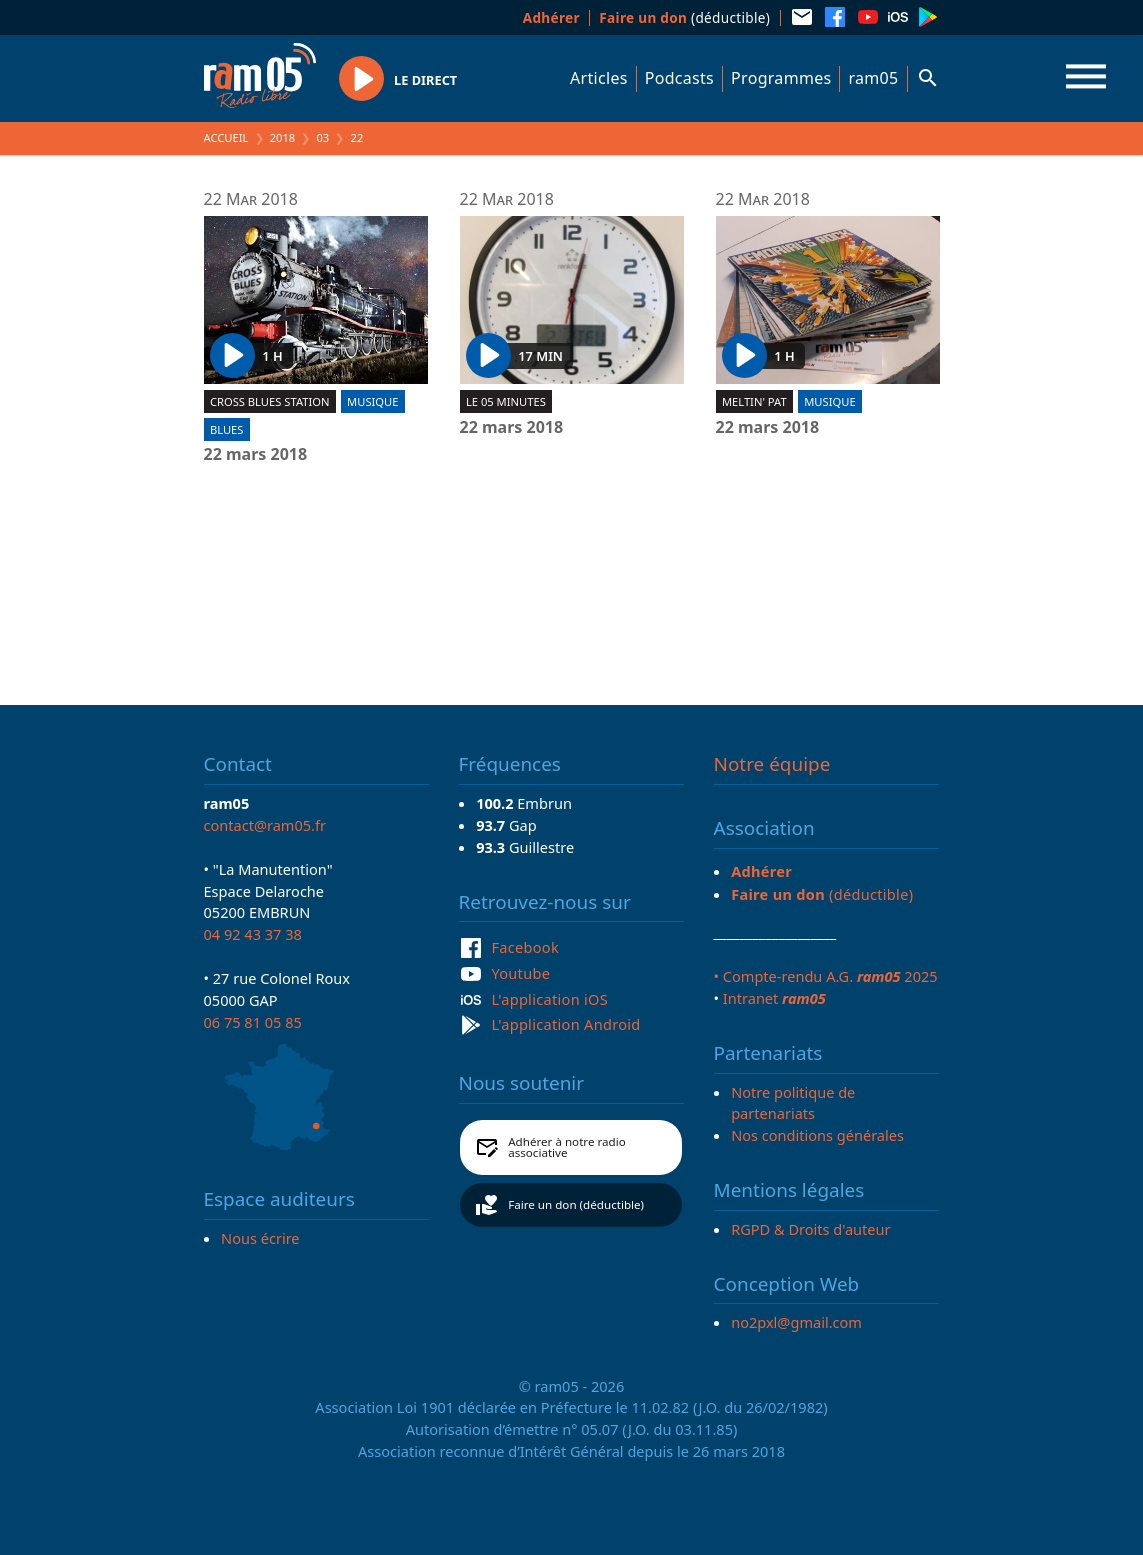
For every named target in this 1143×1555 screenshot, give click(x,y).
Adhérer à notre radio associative (567, 1147)
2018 (283, 137)
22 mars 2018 (256, 455)
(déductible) (684, 17)
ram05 (873, 78)
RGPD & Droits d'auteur (810, 1229)
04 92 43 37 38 (253, 934)
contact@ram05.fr (265, 825)
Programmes (781, 78)
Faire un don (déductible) (576, 1204)
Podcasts (679, 78)
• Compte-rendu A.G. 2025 (826, 976)
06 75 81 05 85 (253, 1022)
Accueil (226, 137)
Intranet (774, 998)
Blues (227, 429)
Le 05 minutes (506, 401)
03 (322, 137)
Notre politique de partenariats (793, 1103)
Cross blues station (270, 401)
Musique (372, 401)
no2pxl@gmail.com (796, 1322)
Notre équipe (772, 764)
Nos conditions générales (817, 1135)
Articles (599, 78)
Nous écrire (260, 1238)
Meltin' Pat (754, 401)
